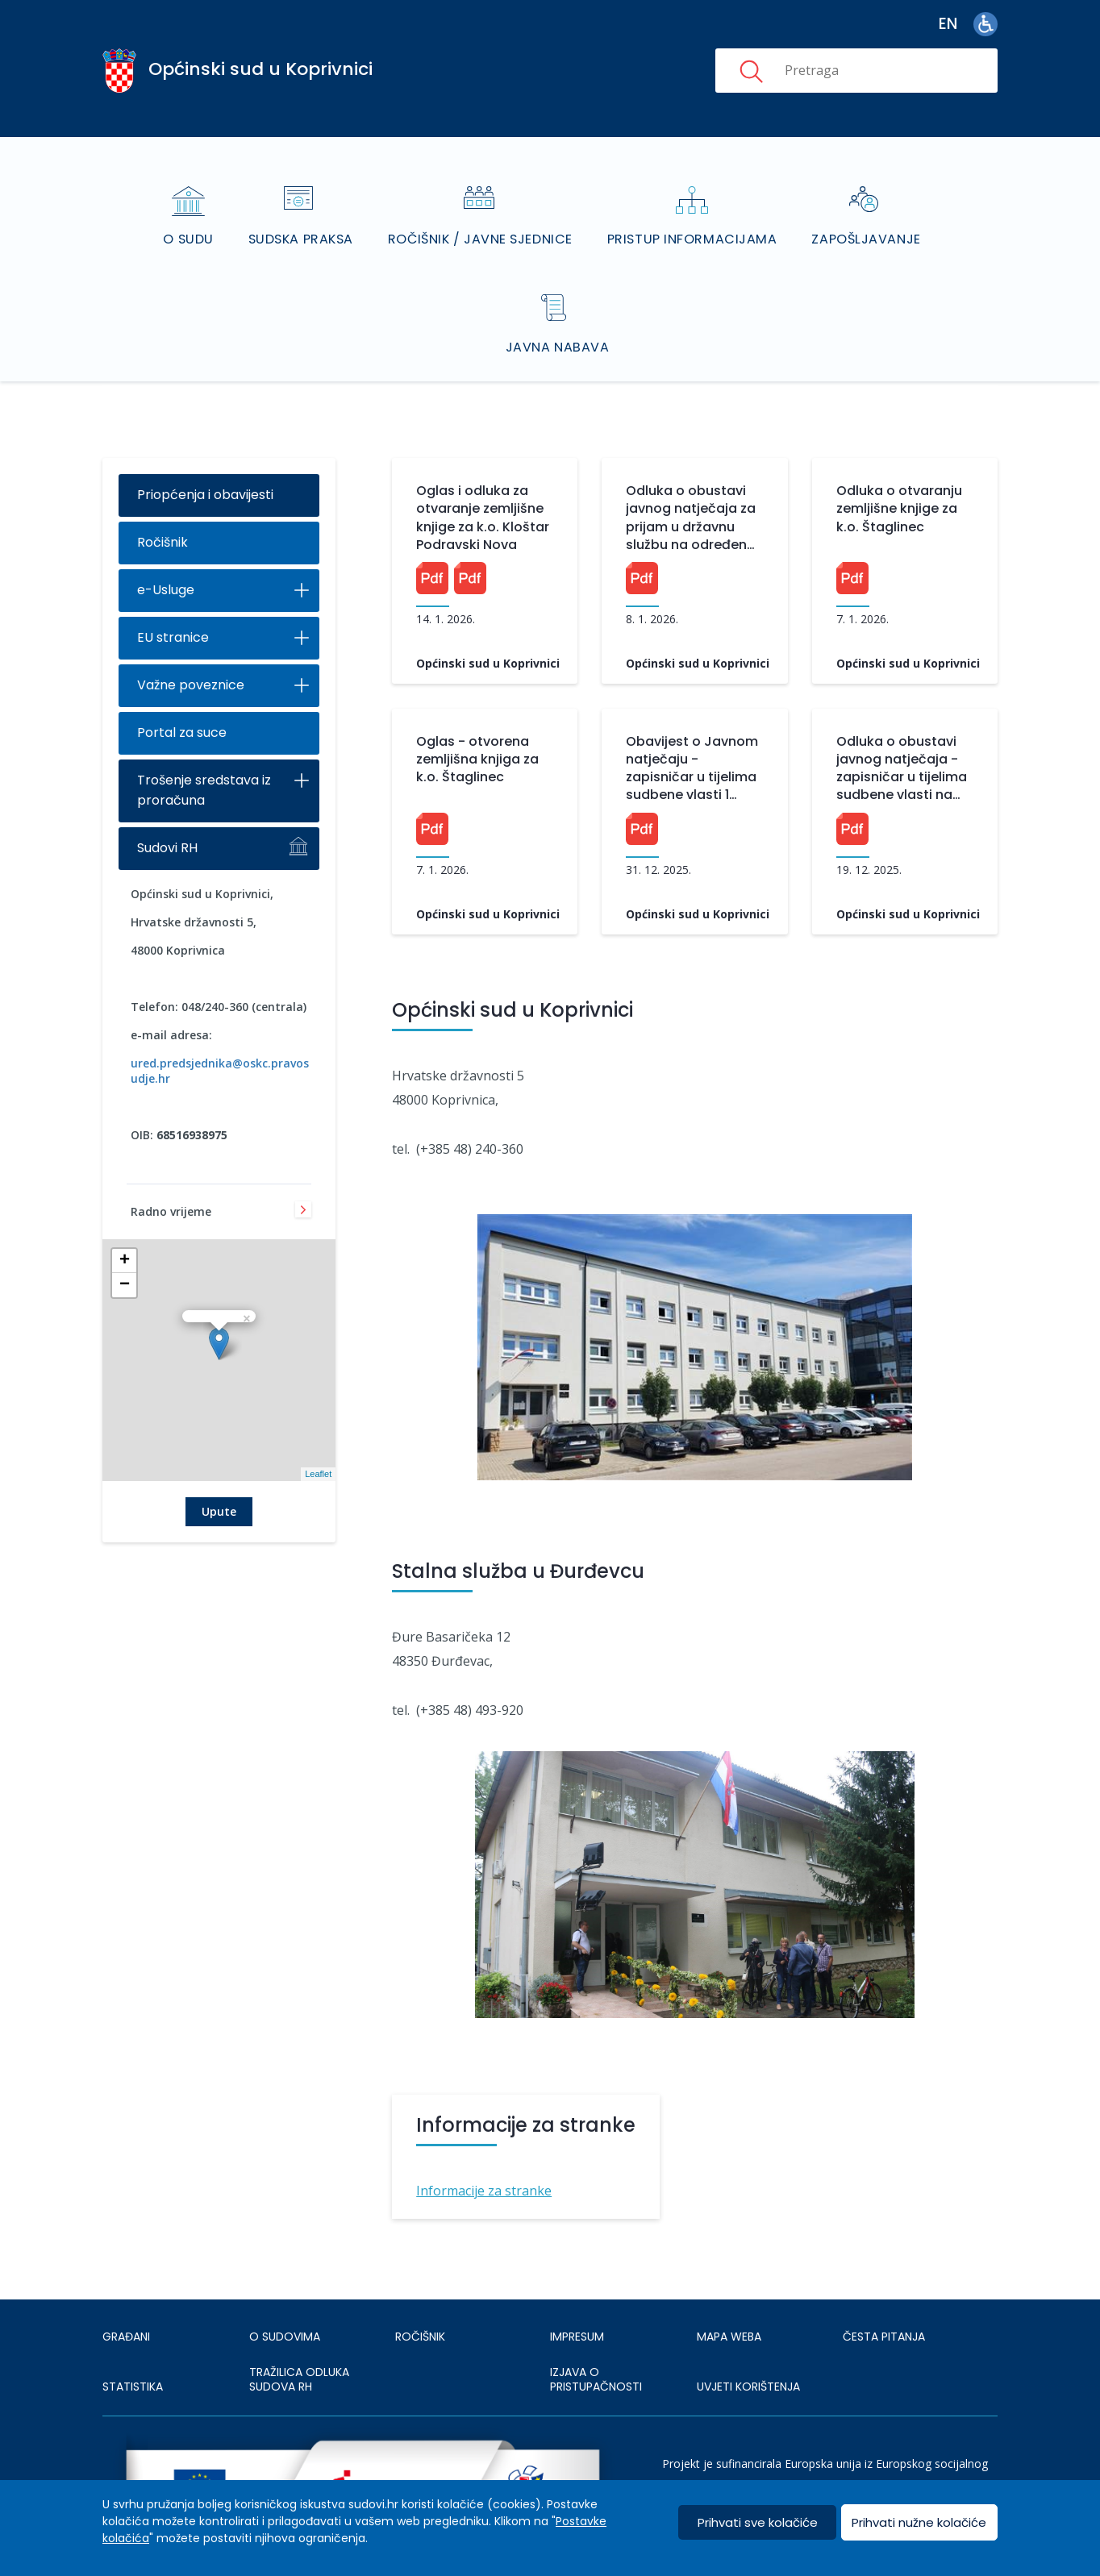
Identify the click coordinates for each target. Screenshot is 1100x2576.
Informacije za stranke (484, 2149)
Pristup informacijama (695, 217)
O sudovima (284, 2295)
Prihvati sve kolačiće (758, 2522)
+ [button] (124, 1220)
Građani (126, 2295)
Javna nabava (558, 305)
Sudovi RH (167, 807)
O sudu (185, 217)
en (948, 24)
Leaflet (318, 1433)
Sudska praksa (299, 217)
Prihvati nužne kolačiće (919, 2522)
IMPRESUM (577, 2295)
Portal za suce (182, 692)
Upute (219, 1470)
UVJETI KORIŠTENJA (748, 2345)
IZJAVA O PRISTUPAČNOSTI (596, 2337)
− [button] (124, 1244)
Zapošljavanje (870, 217)
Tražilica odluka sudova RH (299, 2337)
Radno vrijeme (171, 1171)
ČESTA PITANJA (884, 2295)
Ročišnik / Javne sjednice (481, 217)
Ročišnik (162, 502)
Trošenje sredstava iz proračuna (204, 749)
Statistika (132, 2345)
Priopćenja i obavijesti (205, 454)
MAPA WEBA (729, 2295)
